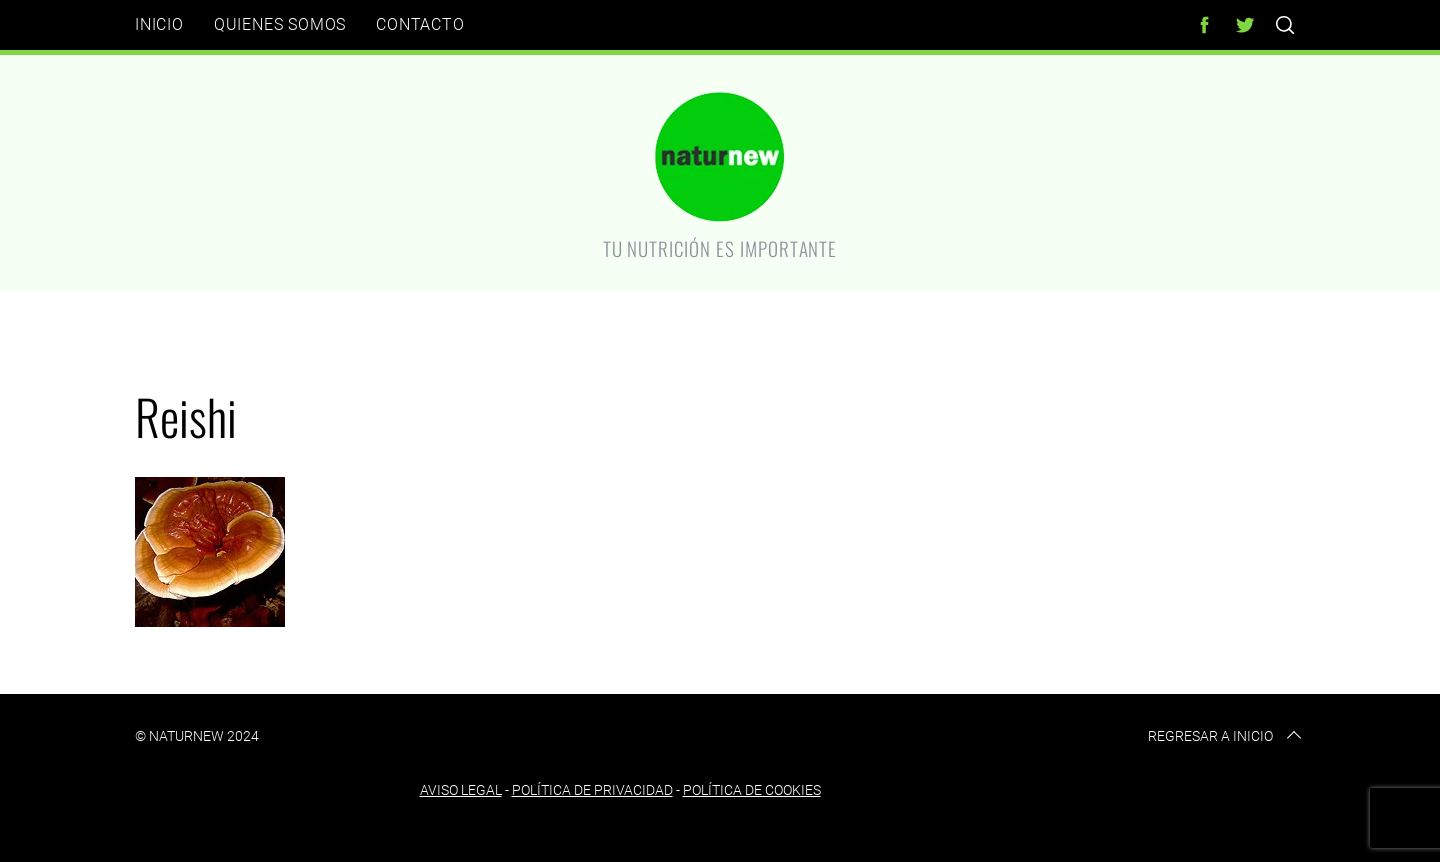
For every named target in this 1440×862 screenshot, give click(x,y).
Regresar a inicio (1226, 736)
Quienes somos (280, 24)
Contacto (420, 24)
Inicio (159, 24)
